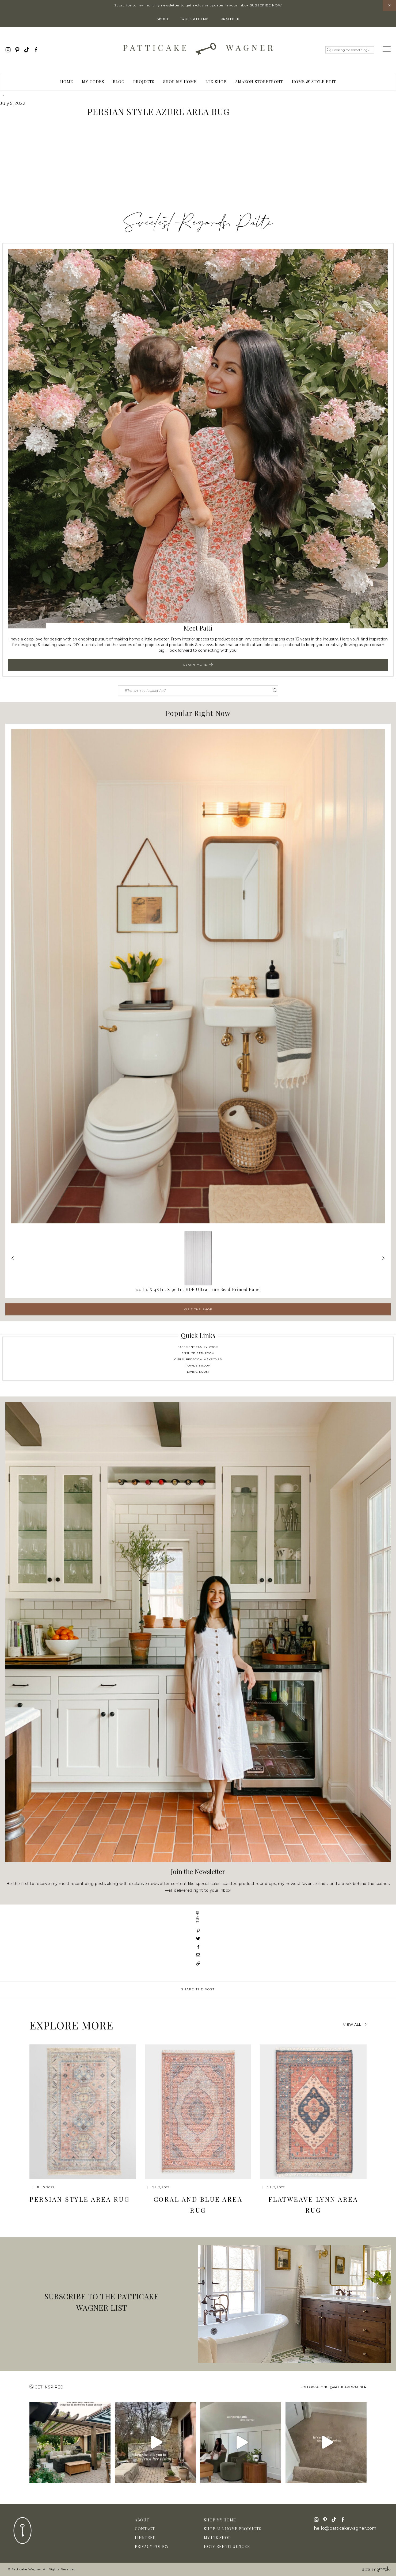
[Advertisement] (198, 167)
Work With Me (194, 18)
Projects (143, 81)
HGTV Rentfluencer (227, 2546)
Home (66, 81)
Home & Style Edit (314, 81)
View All (355, 2024)
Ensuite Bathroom (198, 1353)
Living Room (198, 1371)
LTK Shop (215, 81)
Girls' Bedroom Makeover (198, 1359)
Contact (145, 2528)
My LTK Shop (217, 2537)
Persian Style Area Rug (79, 2199)
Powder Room (198, 1365)
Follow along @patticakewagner (333, 2387)
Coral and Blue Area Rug (198, 2205)
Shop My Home (180, 81)
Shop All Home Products (232, 2528)
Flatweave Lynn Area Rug (313, 2205)
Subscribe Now (266, 5)
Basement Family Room (198, 1347)
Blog (118, 81)
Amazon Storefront (259, 81)
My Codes (93, 81)
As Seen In (230, 18)
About (163, 18)
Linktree (145, 2537)
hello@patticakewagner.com (345, 2528)
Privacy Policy (152, 2546)
